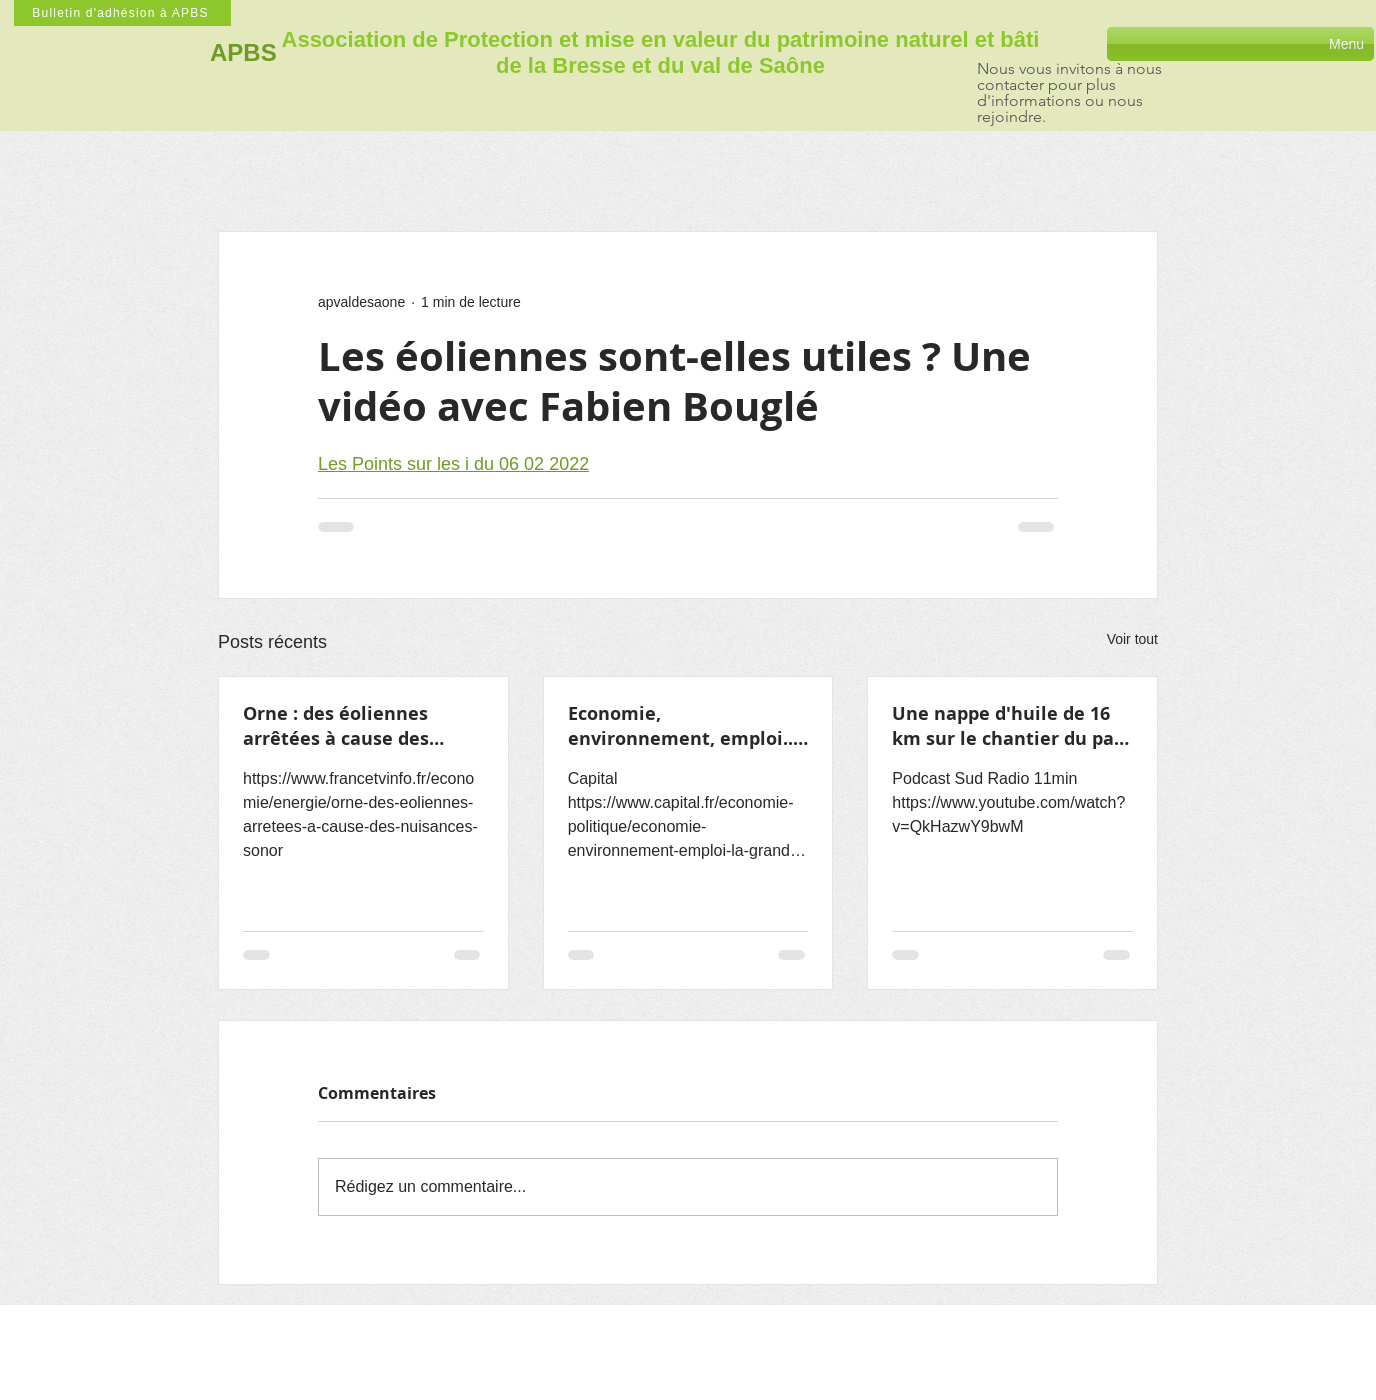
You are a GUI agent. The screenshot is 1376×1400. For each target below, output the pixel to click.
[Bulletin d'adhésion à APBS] (122, 13)
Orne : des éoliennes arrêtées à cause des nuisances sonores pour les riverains (350, 726)
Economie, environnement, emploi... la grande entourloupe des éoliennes (687, 726)
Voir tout (1132, 639)
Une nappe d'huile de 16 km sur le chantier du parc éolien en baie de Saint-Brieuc (1011, 726)
